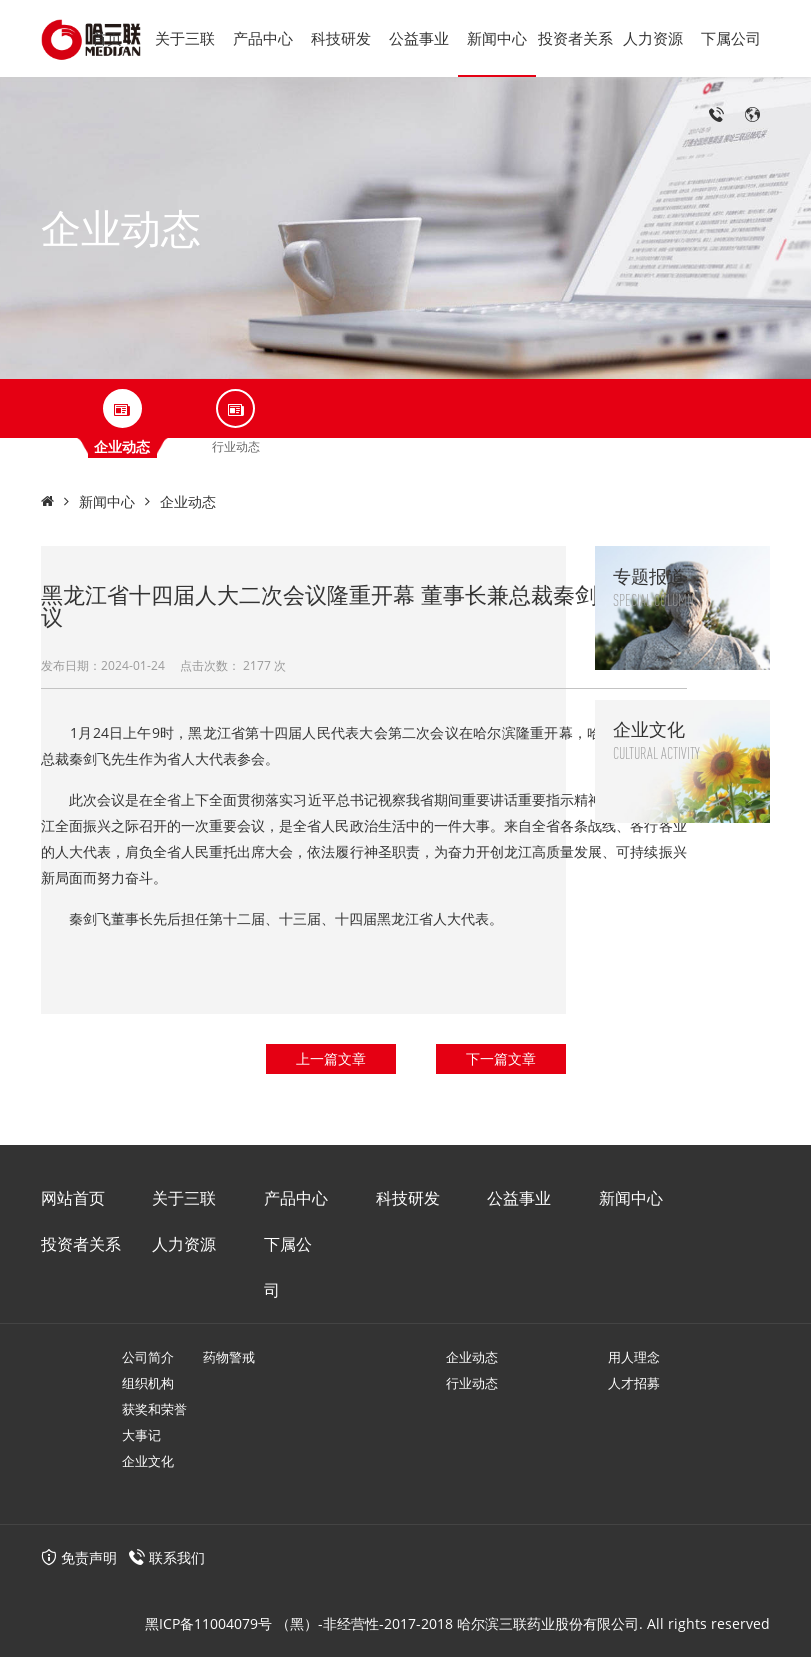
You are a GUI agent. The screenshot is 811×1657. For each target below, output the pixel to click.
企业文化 (148, 1461)
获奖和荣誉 (154, 1409)
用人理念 (634, 1357)
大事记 (141, 1435)
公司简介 (148, 1357)
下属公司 (731, 38)
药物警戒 (229, 1357)
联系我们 (177, 1557)
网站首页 (73, 1198)
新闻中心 (497, 38)
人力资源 (653, 38)
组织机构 (148, 1383)
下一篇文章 (501, 1058)
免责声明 (79, 1557)
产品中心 (263, 38)
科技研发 (341, 38)
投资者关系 (575, 38)
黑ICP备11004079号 (208, 1623)
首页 (107, 38)
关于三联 (185, 38)
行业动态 (472, 1383)
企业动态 (188, 501)
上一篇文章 (331, 1058)
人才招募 (634, 1383)
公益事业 (419, 38)
